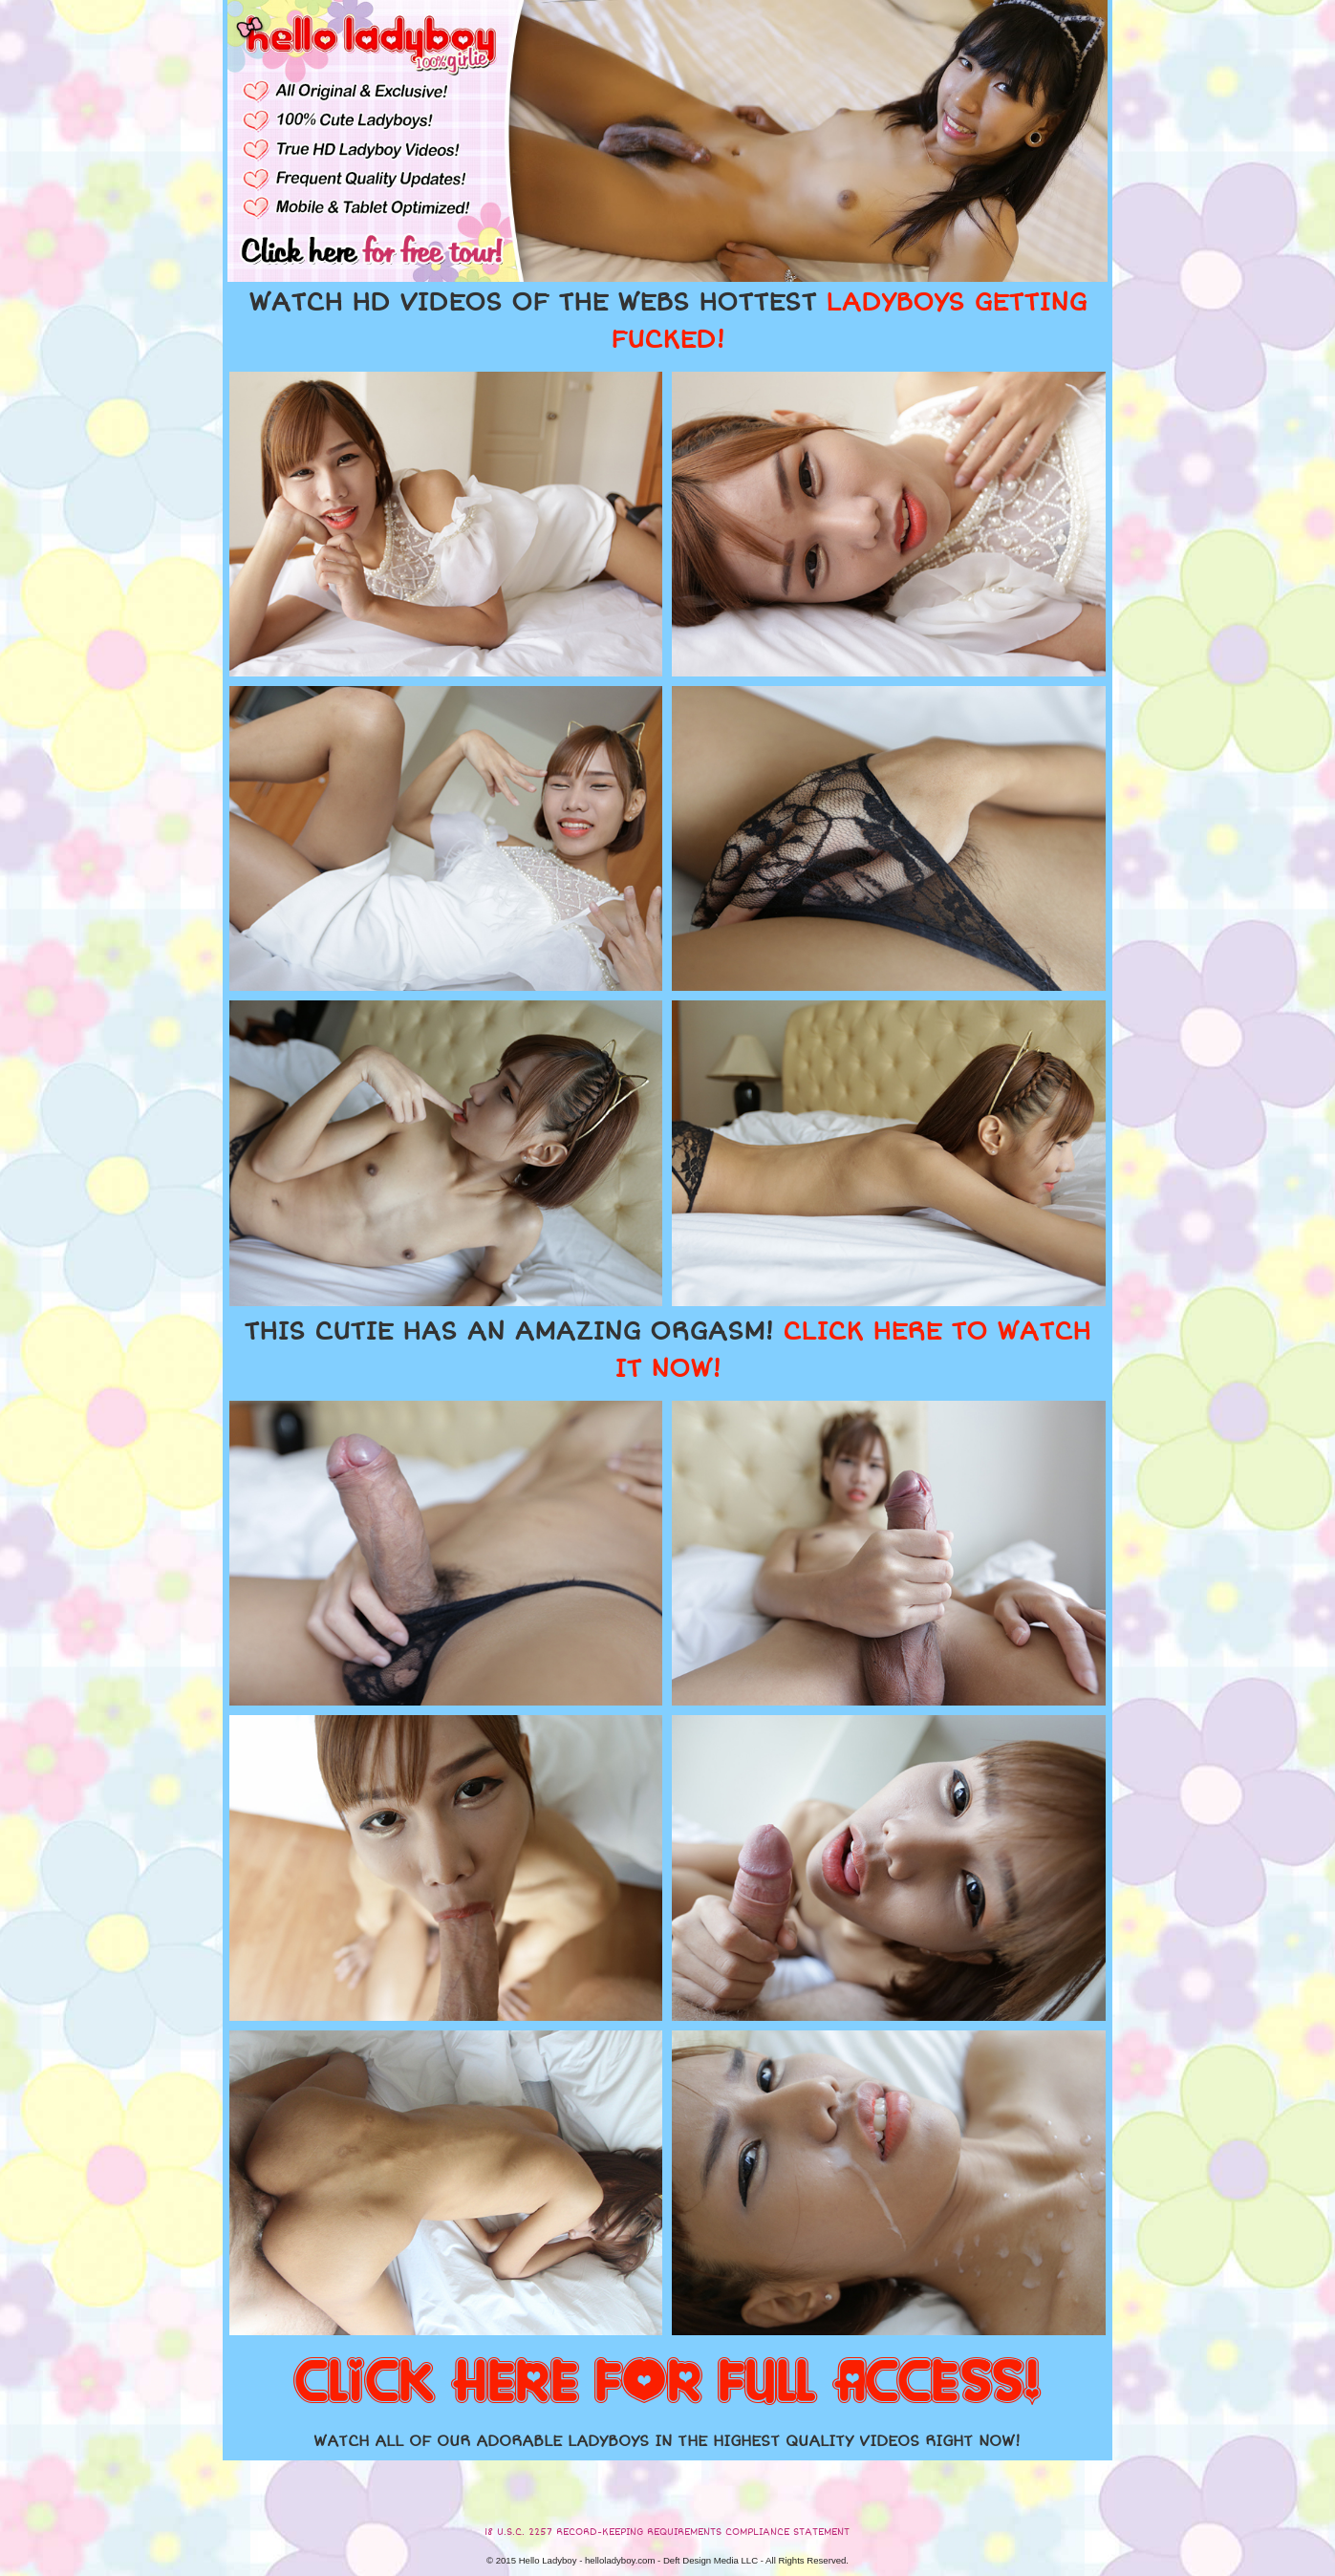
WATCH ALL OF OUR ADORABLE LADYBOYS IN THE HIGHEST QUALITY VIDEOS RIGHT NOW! (667, 2441)
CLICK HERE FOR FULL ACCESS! (667, 2383)
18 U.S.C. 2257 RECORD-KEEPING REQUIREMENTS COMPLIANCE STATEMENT (667, 2532)
